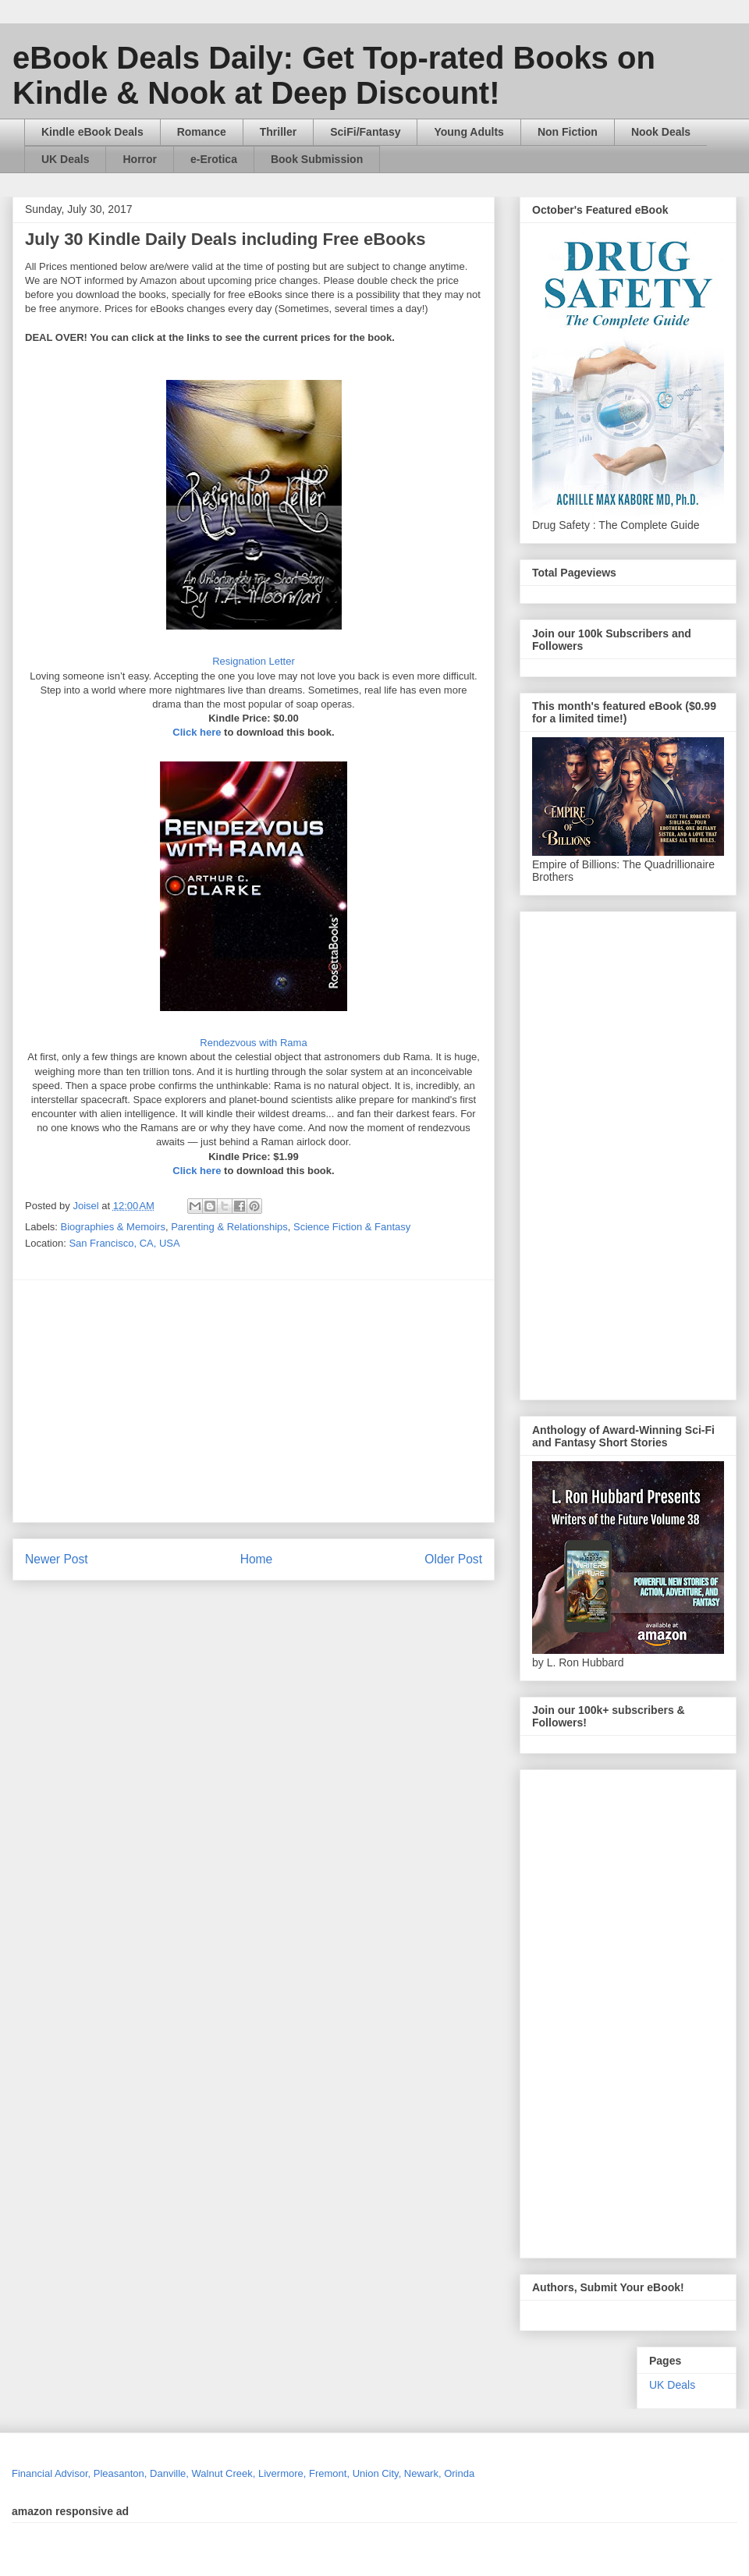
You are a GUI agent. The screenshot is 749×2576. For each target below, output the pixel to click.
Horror (139, 159)
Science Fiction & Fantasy (351, 1227)
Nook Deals (660, 132)
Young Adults (468, 132)
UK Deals (65, 159)
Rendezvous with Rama (253, 1042)
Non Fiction (568, 132)
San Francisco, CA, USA (124, 1243)
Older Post (453, 1559)
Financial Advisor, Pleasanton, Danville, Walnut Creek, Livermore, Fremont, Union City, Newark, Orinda (243, 2473)
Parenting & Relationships (229, 1227)
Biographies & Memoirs (113, 1227)
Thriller (278, 132)
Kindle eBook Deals (92, 132)
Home (256, 1559)
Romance (201, 132)
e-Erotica (213, 159)
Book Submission (317, 159)
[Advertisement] (312, 1401)
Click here (196, 732)
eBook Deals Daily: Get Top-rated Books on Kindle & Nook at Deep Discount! (333, 75)
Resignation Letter (253, 661)
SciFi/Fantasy (365, 132)
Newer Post (56, 1559)
